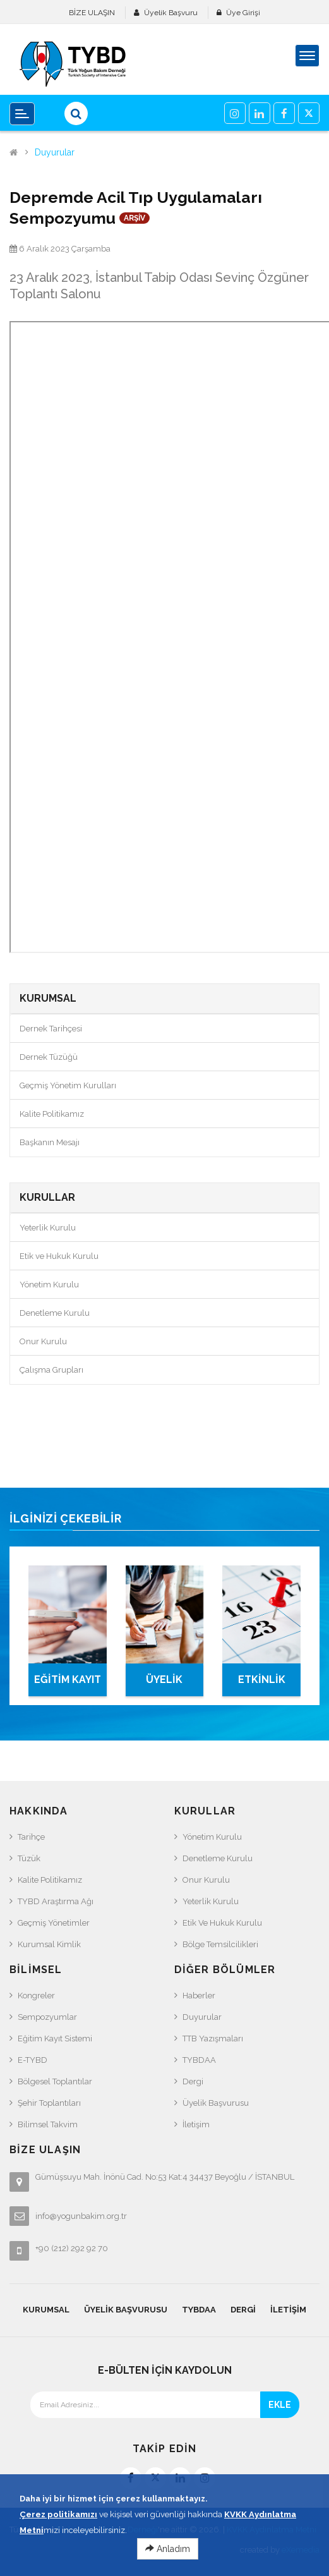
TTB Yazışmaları (212, 2038)
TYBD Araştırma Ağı (55, 1901)
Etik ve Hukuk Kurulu (59, 1256)
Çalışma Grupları (51, 1370)
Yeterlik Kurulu (48, 1227)
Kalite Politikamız (52, 1114)
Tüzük (29, 1858)
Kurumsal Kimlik (49, 1944)
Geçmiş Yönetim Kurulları (68, 1085)
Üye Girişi (243, 12)
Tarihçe (31, 1837)
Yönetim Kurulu (49, 1284)
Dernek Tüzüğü (49, 1057)
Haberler (198, 1995)
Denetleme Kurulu (55, 1313)
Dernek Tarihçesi (51, 1028)
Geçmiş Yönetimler (54, 1923)
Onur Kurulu (43, 1341)
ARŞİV (134, 218)
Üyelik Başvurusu (215, 2103)
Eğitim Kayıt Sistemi (55, 2038)
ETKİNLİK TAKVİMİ (261, 1685)
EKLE (279, 2405)
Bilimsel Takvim (48, 2124)
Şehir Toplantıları (49, 2103)
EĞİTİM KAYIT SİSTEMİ (67, 1685)
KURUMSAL (46, 2309)
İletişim (196, 2124)
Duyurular (55, 153)
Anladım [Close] (167, 2549)
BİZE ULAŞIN (92, 12)
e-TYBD (32, 2060)
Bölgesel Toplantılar (55, 2081)
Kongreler (36, 1995)
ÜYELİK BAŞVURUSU (164, 1685)
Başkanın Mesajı (50, 1142)
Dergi (192, 2081)
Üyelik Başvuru (171, 12)
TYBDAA (199, 2060)
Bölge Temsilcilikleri (220, 1944)
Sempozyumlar (47, 2017)
